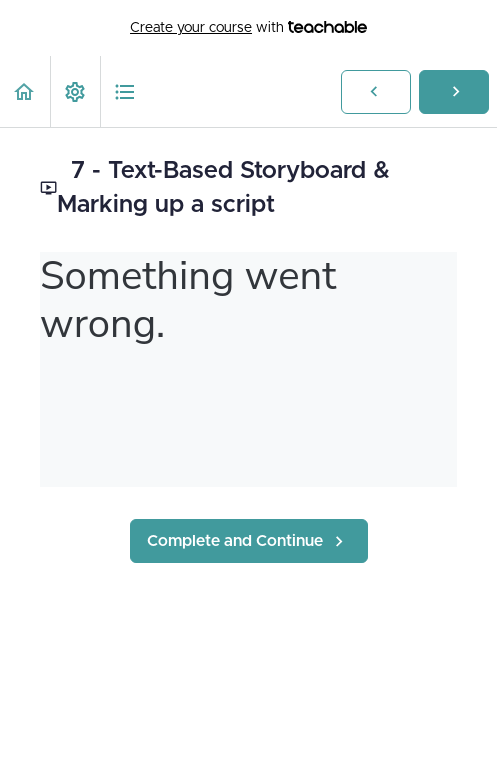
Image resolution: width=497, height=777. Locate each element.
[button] (25, 91)
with (248, 28)
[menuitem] (75, 91)
